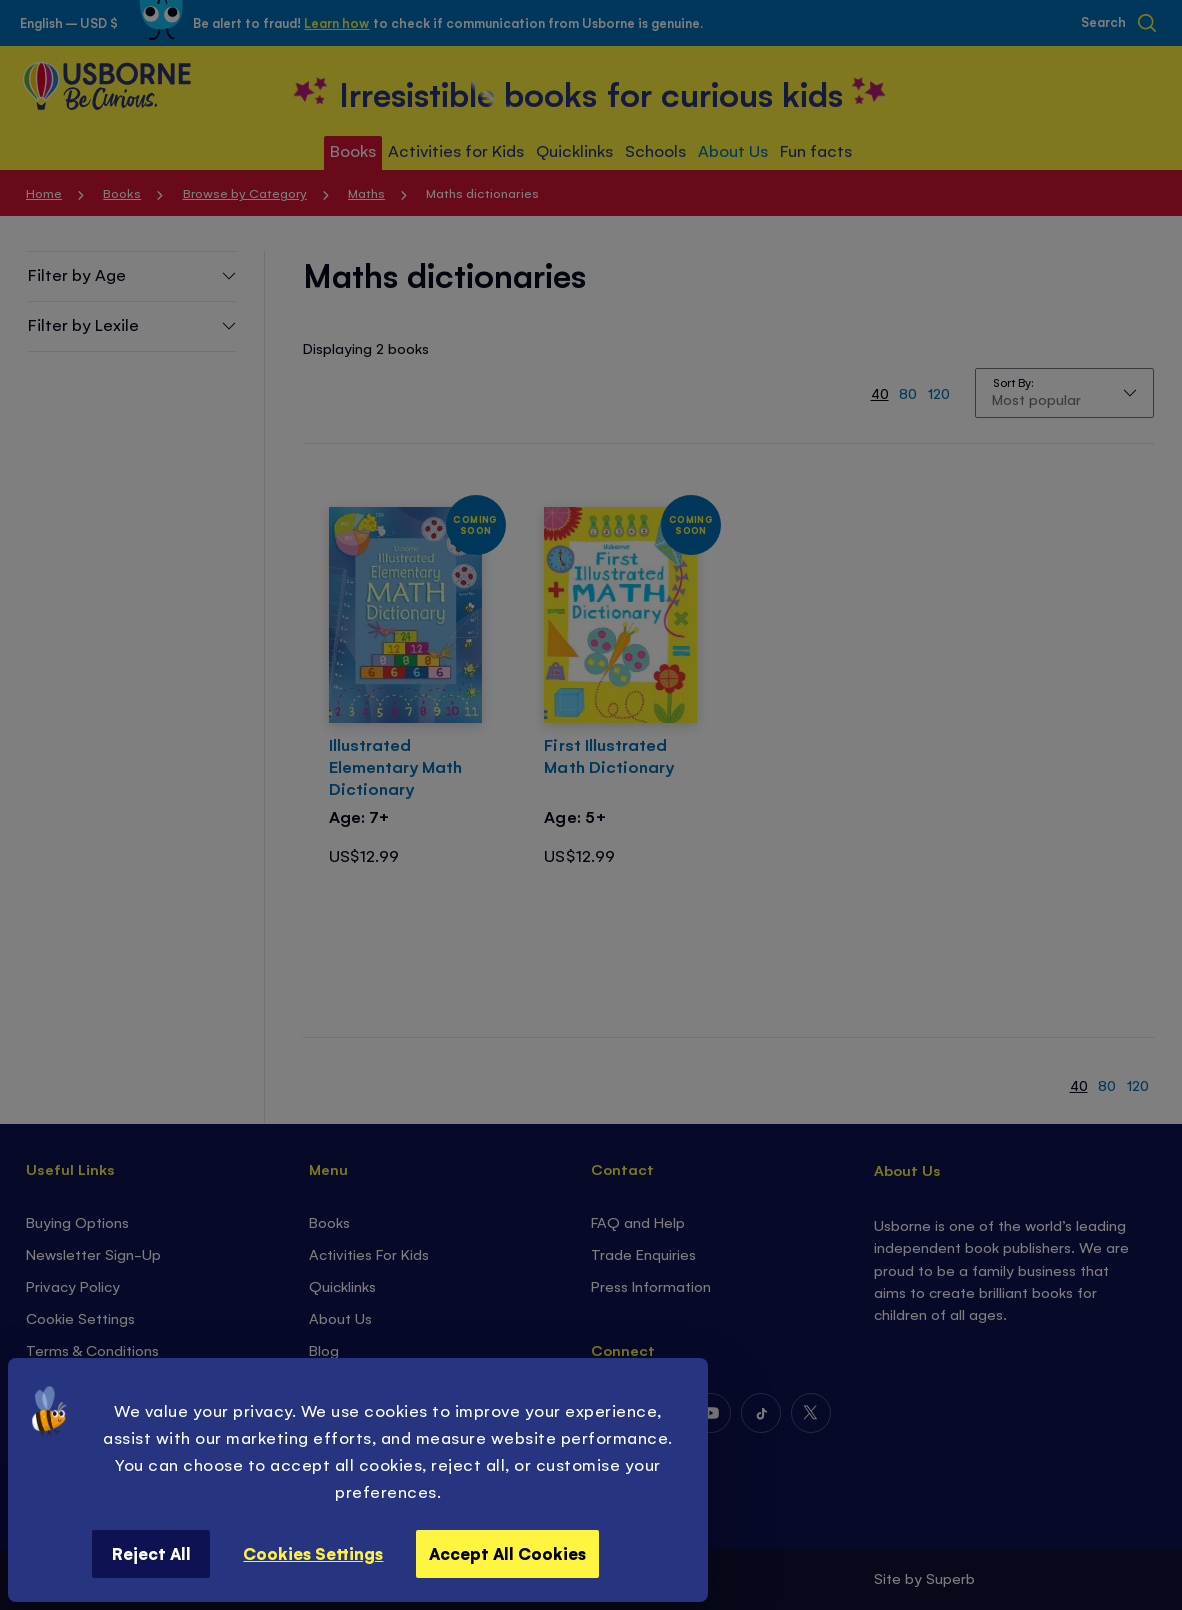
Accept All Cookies (507, 1553)
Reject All (151, 1553)
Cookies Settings (313, 1553)
